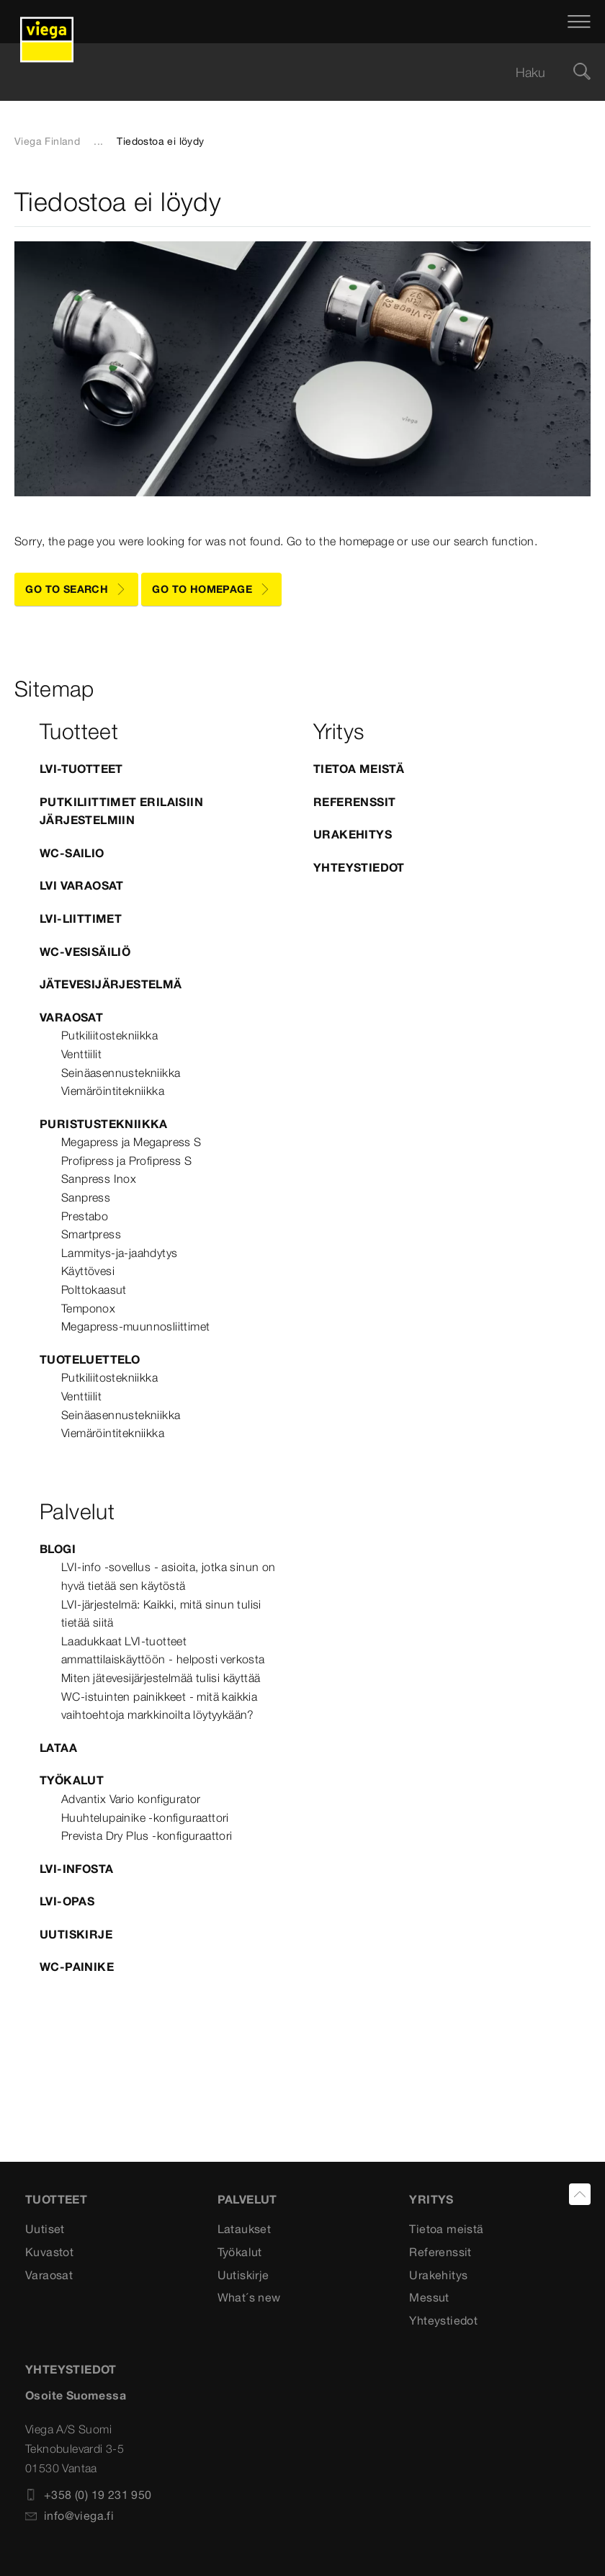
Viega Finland (47, 141)
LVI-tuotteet (81, 768)
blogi (58, 1549)
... (98, 141)
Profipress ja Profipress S (126, 1160)
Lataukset (245, 2229)
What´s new (249, 2297)
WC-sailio (72, 853)
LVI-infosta (76, 1868)
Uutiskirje (76, 1934)
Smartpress (91, 1234)
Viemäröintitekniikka (112, 1090)
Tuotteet (56, 2199)
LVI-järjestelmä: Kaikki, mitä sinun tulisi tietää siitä (161, 1613)
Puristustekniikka (104, 1124)
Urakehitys (352, 834)
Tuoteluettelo (90, 1359)
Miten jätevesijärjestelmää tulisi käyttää (160, 1678)
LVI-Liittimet (81, 918)
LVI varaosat (82, 885)
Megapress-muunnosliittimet (135, 1326)
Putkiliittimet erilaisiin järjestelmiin (121, 811)
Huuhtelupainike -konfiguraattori (145, 1817)
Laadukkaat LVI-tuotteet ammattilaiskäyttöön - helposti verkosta (163, 1650)
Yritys (431, 2199)
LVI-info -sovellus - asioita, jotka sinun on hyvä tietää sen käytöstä (168, 1576)
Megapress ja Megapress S (131, 1142)
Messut (429, 2297)
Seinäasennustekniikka (120, 1072)
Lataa (58, 1747)
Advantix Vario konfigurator (131, 1799)
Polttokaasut (94, 1289)
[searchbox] (290, 72)
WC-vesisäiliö (85, 951)
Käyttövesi (88, 1271)
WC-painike (77, 1966)
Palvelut (247, 2199)
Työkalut (72, 1780)
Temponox (88, 1308)
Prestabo (84, 1216)
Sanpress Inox (98, 1178)
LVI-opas (67, 1901)
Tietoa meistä (358, 768)
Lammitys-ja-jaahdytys (119, 1252)
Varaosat (71, 1017)
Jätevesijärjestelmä (111, 984)
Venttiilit (81, 1054)
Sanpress (85, 1197)
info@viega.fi (69, 2515)
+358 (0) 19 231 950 (88, 2494)
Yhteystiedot (359, 867)
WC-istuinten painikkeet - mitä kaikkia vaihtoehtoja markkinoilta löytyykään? (159, 1705)
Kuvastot (49, 2252)
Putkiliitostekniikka (109, 1035)
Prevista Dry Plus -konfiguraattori (147, 1835)
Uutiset (45, 2229)
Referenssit (354, 802)
